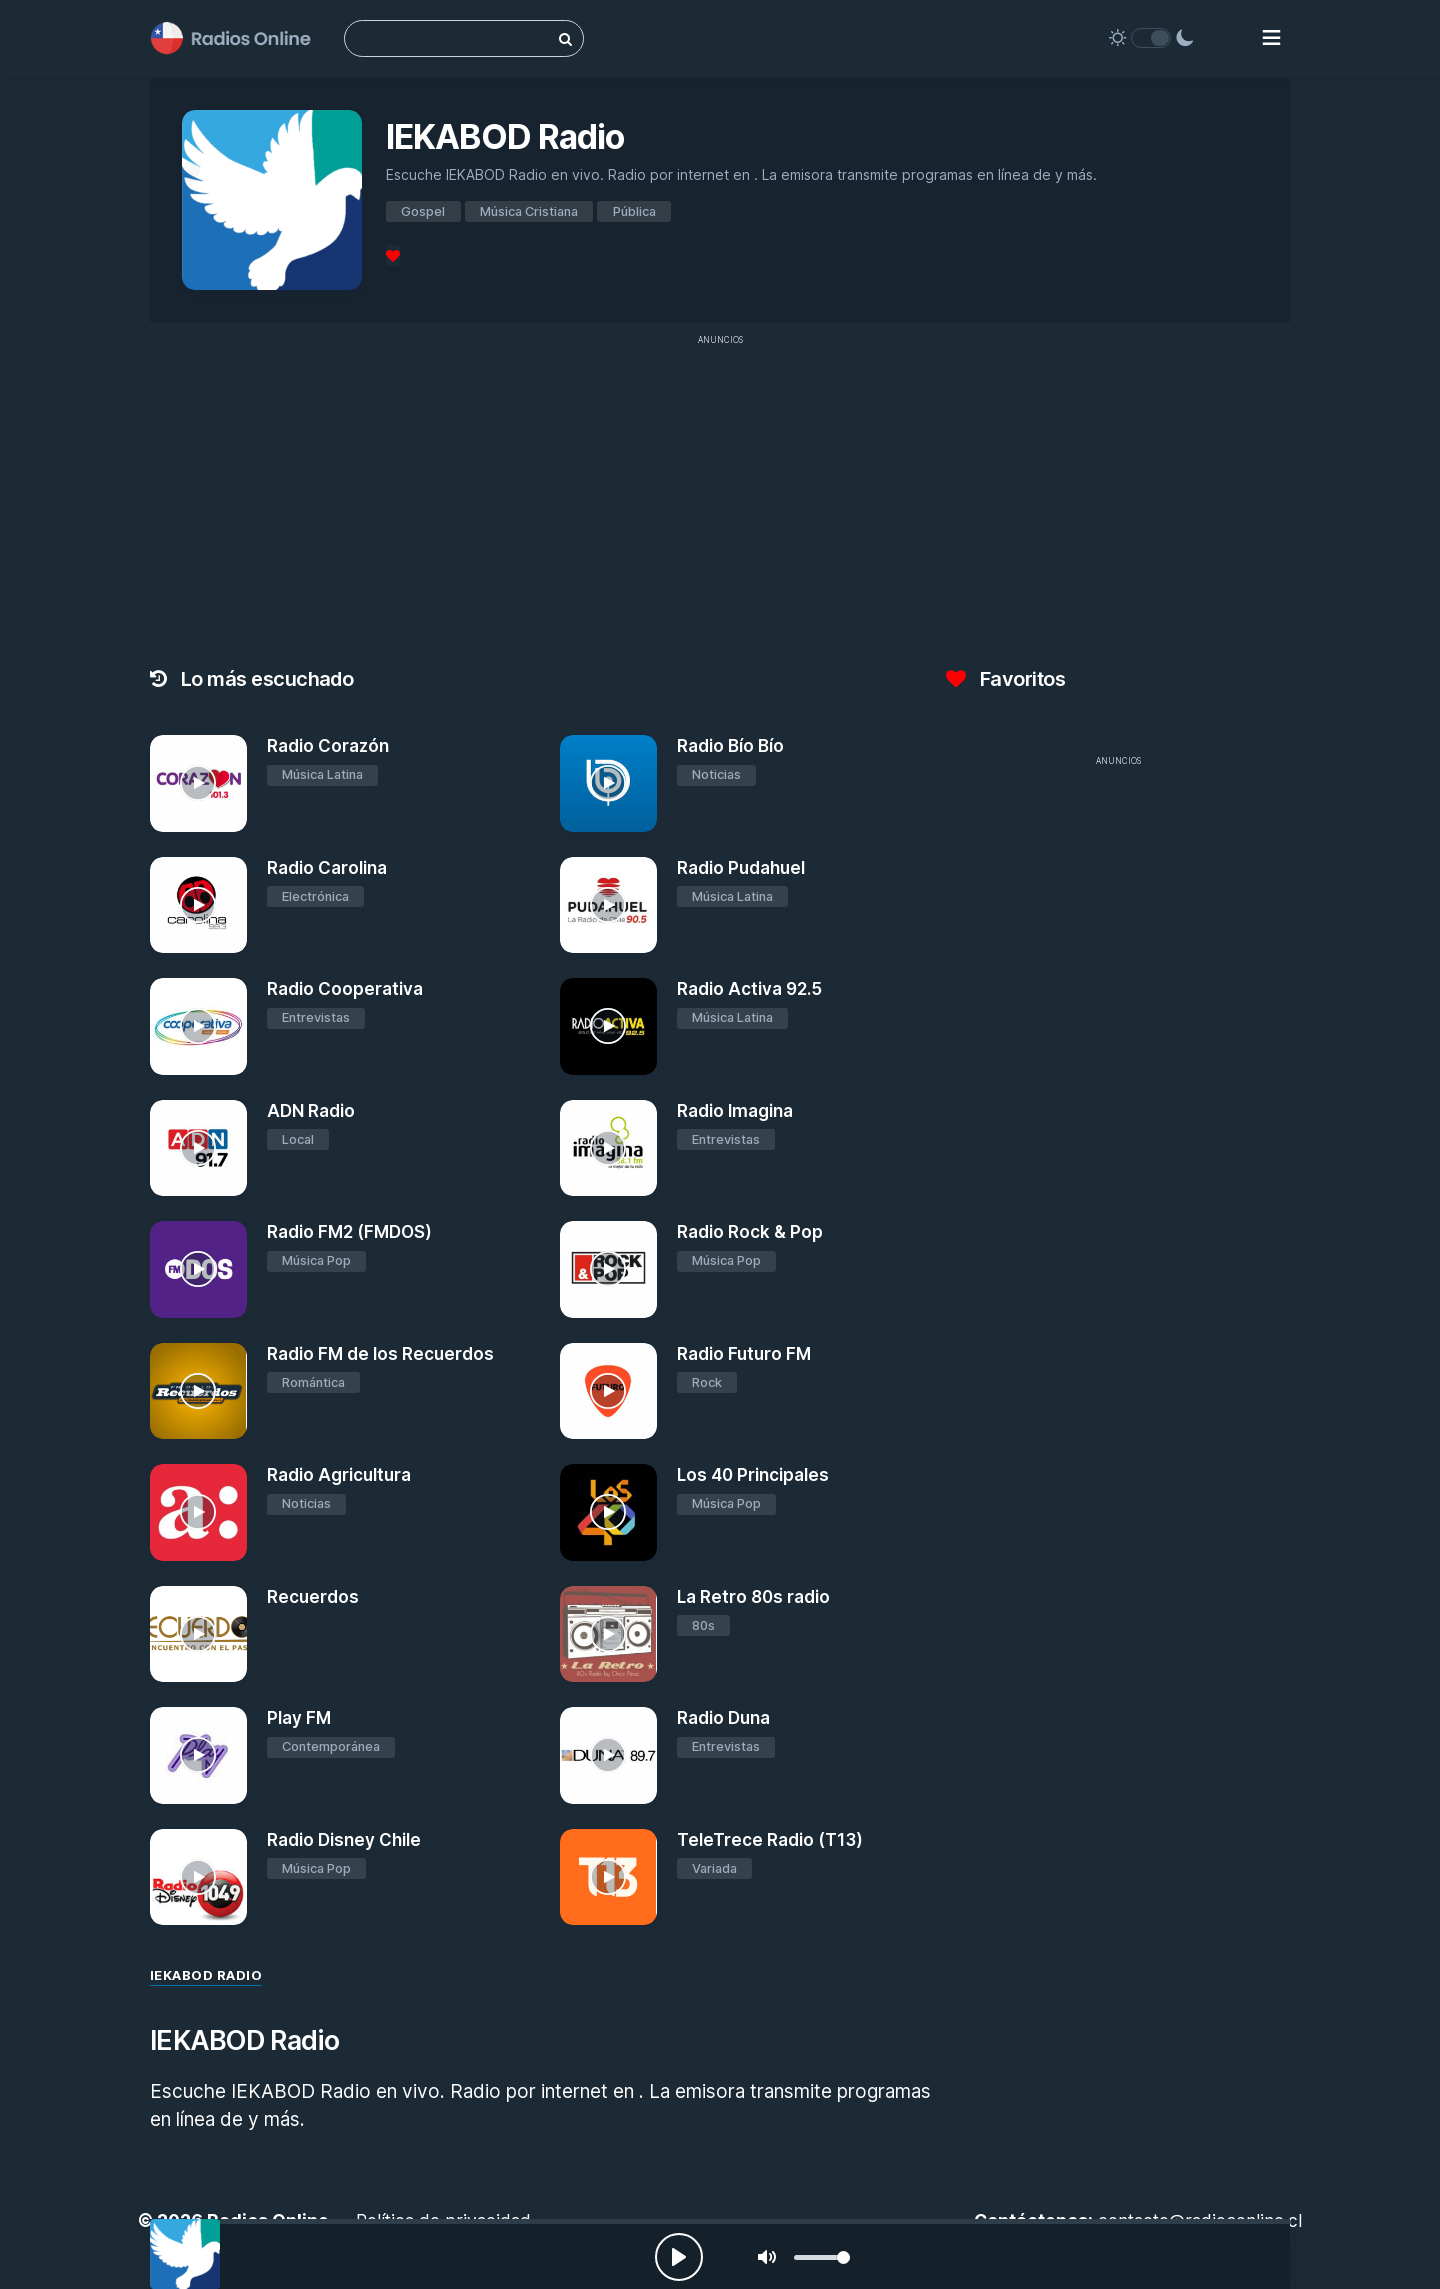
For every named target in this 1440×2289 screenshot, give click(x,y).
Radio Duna (723, 1718)
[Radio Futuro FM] (608, 1391)
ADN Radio (311, 1111)
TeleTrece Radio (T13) (770, 1840)
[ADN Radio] (198, 1148)
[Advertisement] (720, 496)
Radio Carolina (327, 868)
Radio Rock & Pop (750, 1232)
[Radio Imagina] (608, 1148)
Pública (634, 211)
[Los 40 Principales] (608, 1512)
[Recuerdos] (198, 1634)
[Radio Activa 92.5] (608, 1026)
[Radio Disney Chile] (198, 1877)
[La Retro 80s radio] (608, 1634)
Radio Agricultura (339, 1475)
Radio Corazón (328, 746)
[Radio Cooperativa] (198, 1026)
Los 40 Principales (753, 1475)
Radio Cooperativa (345, 989)
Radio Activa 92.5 (749, 989)
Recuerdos (313, 1597)
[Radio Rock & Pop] (608, 1269)
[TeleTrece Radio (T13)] (608, 1877)
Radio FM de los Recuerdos (380, 1354)
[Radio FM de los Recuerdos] (198, 1391)
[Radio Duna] (608, 1755)
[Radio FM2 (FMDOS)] (198, 1269)
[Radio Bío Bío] (608, 783)
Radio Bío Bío (730, 746)
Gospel (423, 211)
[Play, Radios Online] (679, 2257)
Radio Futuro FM (744, 1354)
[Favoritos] (393, 255)
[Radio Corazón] (198, 783)
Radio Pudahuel (741, 868)
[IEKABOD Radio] (185, 2254)
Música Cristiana (529, 211)
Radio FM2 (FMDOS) (349, 1232)
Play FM (299, 1718)
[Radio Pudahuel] (608, 905)
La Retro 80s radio (753, 1597)
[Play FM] (198, 1755)
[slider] (822, 2257)
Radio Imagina (735, 1111)
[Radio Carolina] (198, 905)
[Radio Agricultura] (198, 1512)
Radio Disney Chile (344, 1840)
